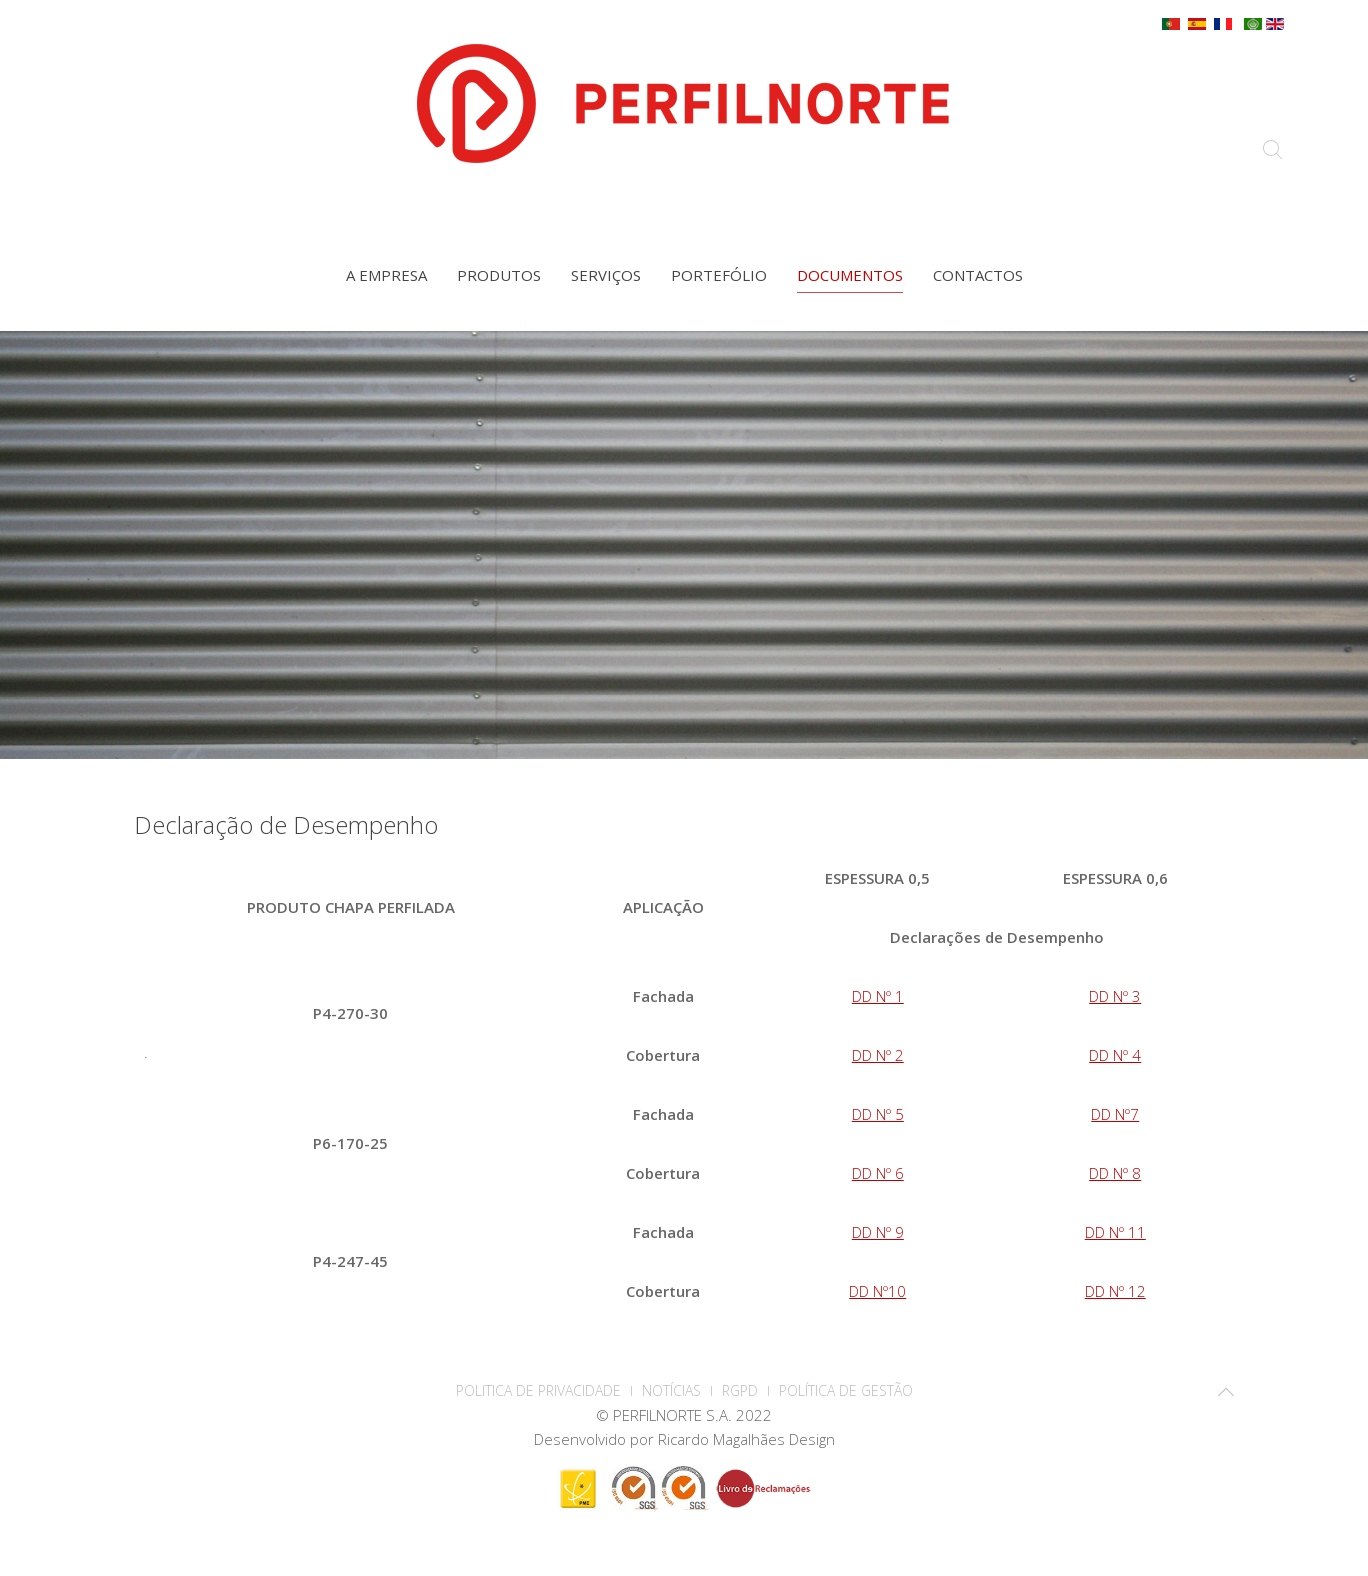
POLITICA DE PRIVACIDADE (538, 1390)
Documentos (850, 275)
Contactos (978, 275)
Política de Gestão (846, 1390)
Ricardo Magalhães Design (746, 1439)
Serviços (606, 275)
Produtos (499, 275)
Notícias (671, 1390)
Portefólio (719, 275)
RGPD (740, 1390)
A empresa (386, 275)
